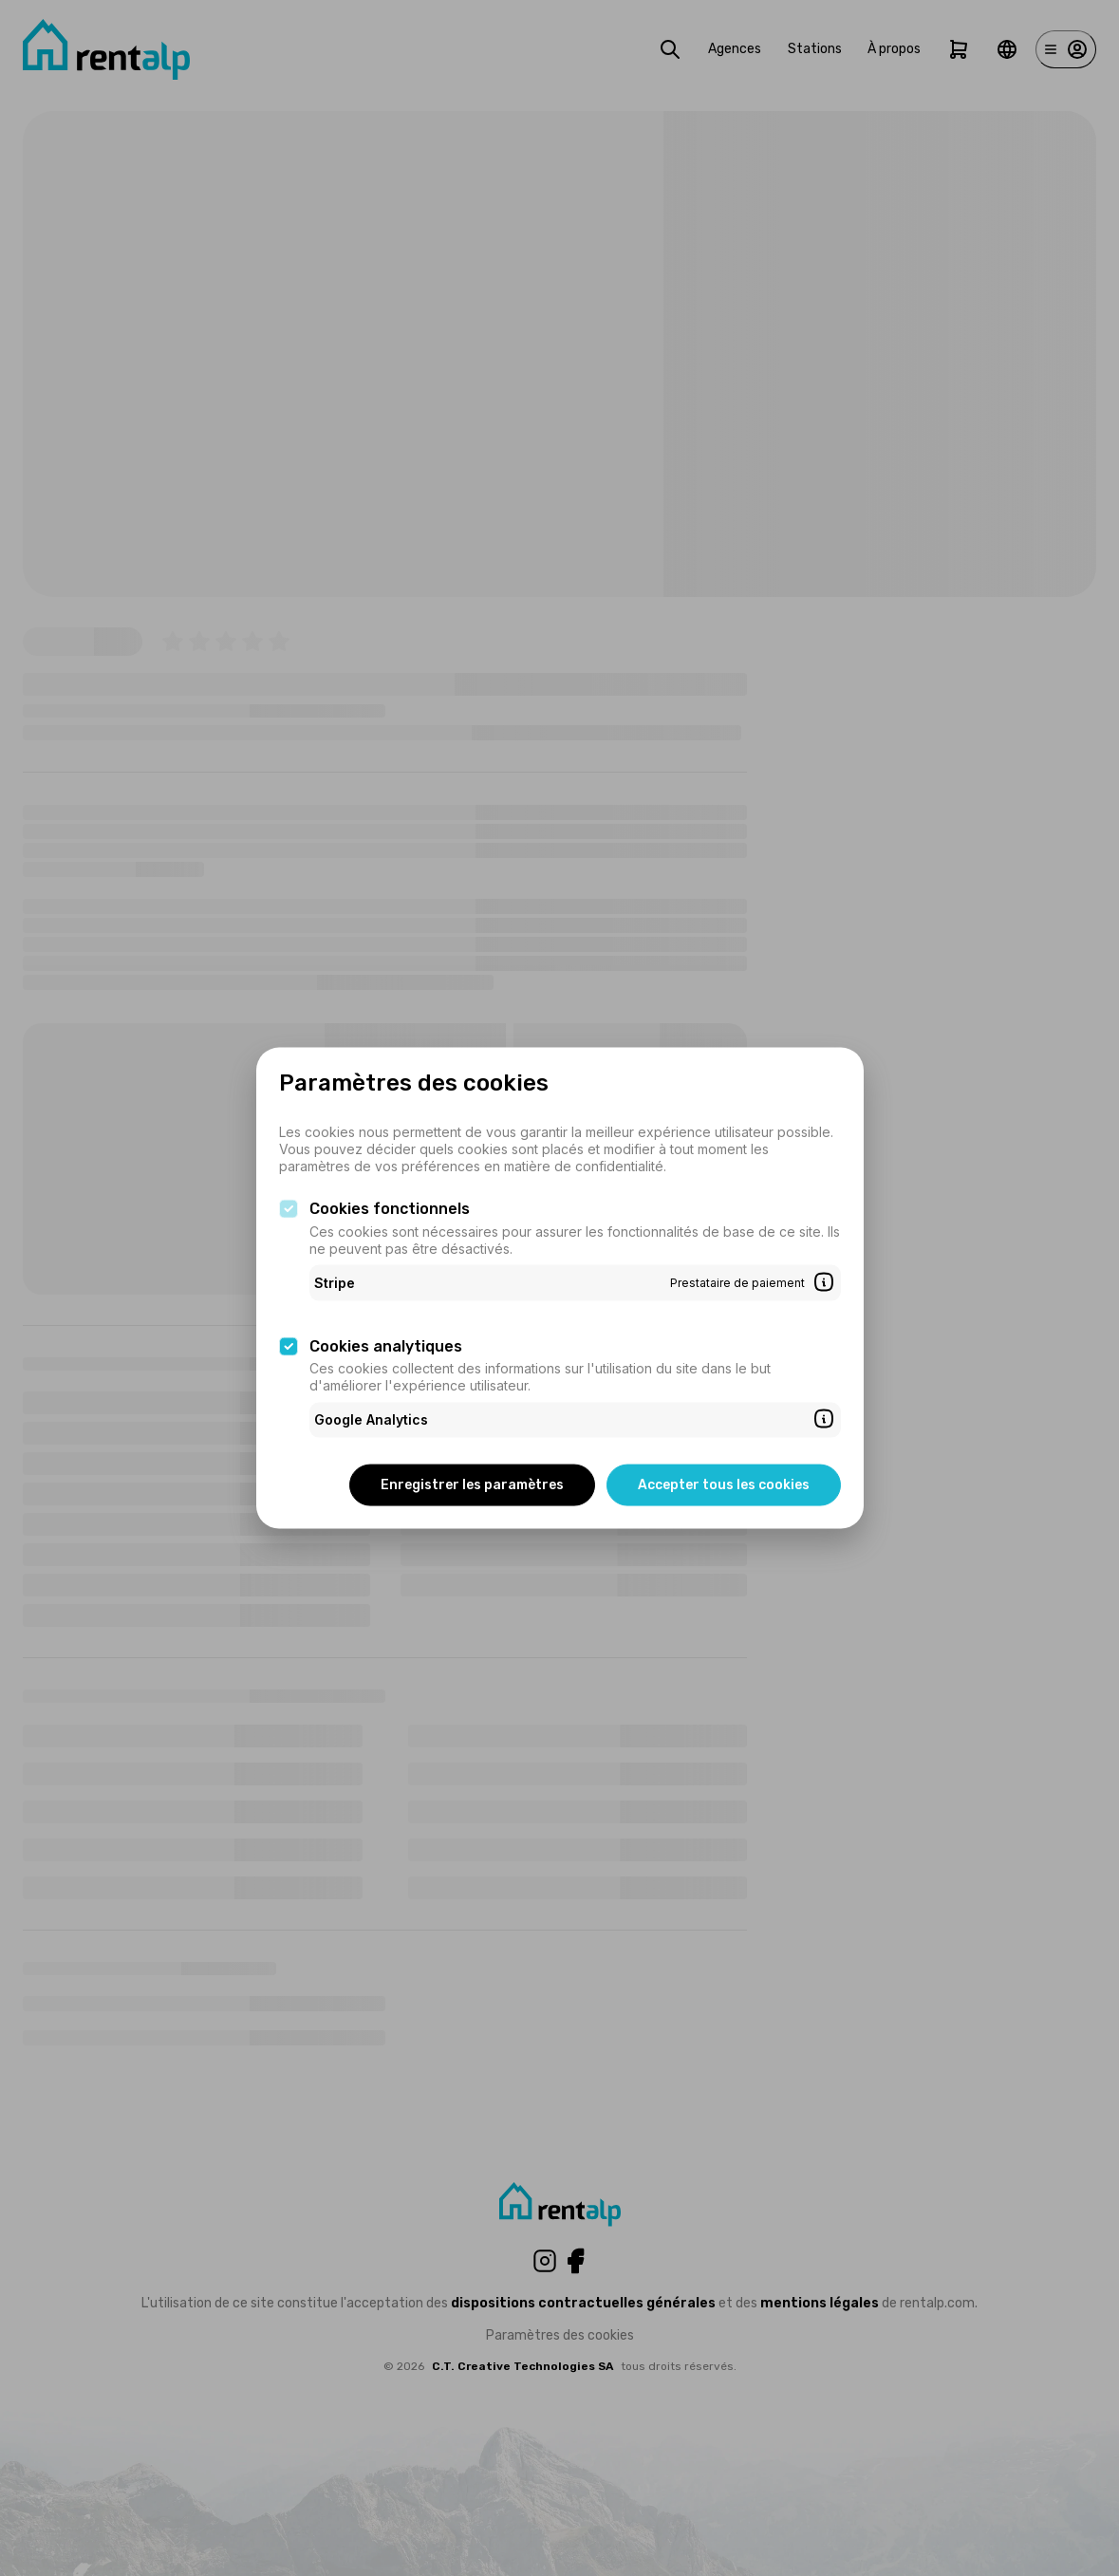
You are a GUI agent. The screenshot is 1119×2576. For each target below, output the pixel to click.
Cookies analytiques (385, 1345)
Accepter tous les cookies (724, 1484)
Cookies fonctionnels (389, 1209)
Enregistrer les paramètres (472, 1484)
